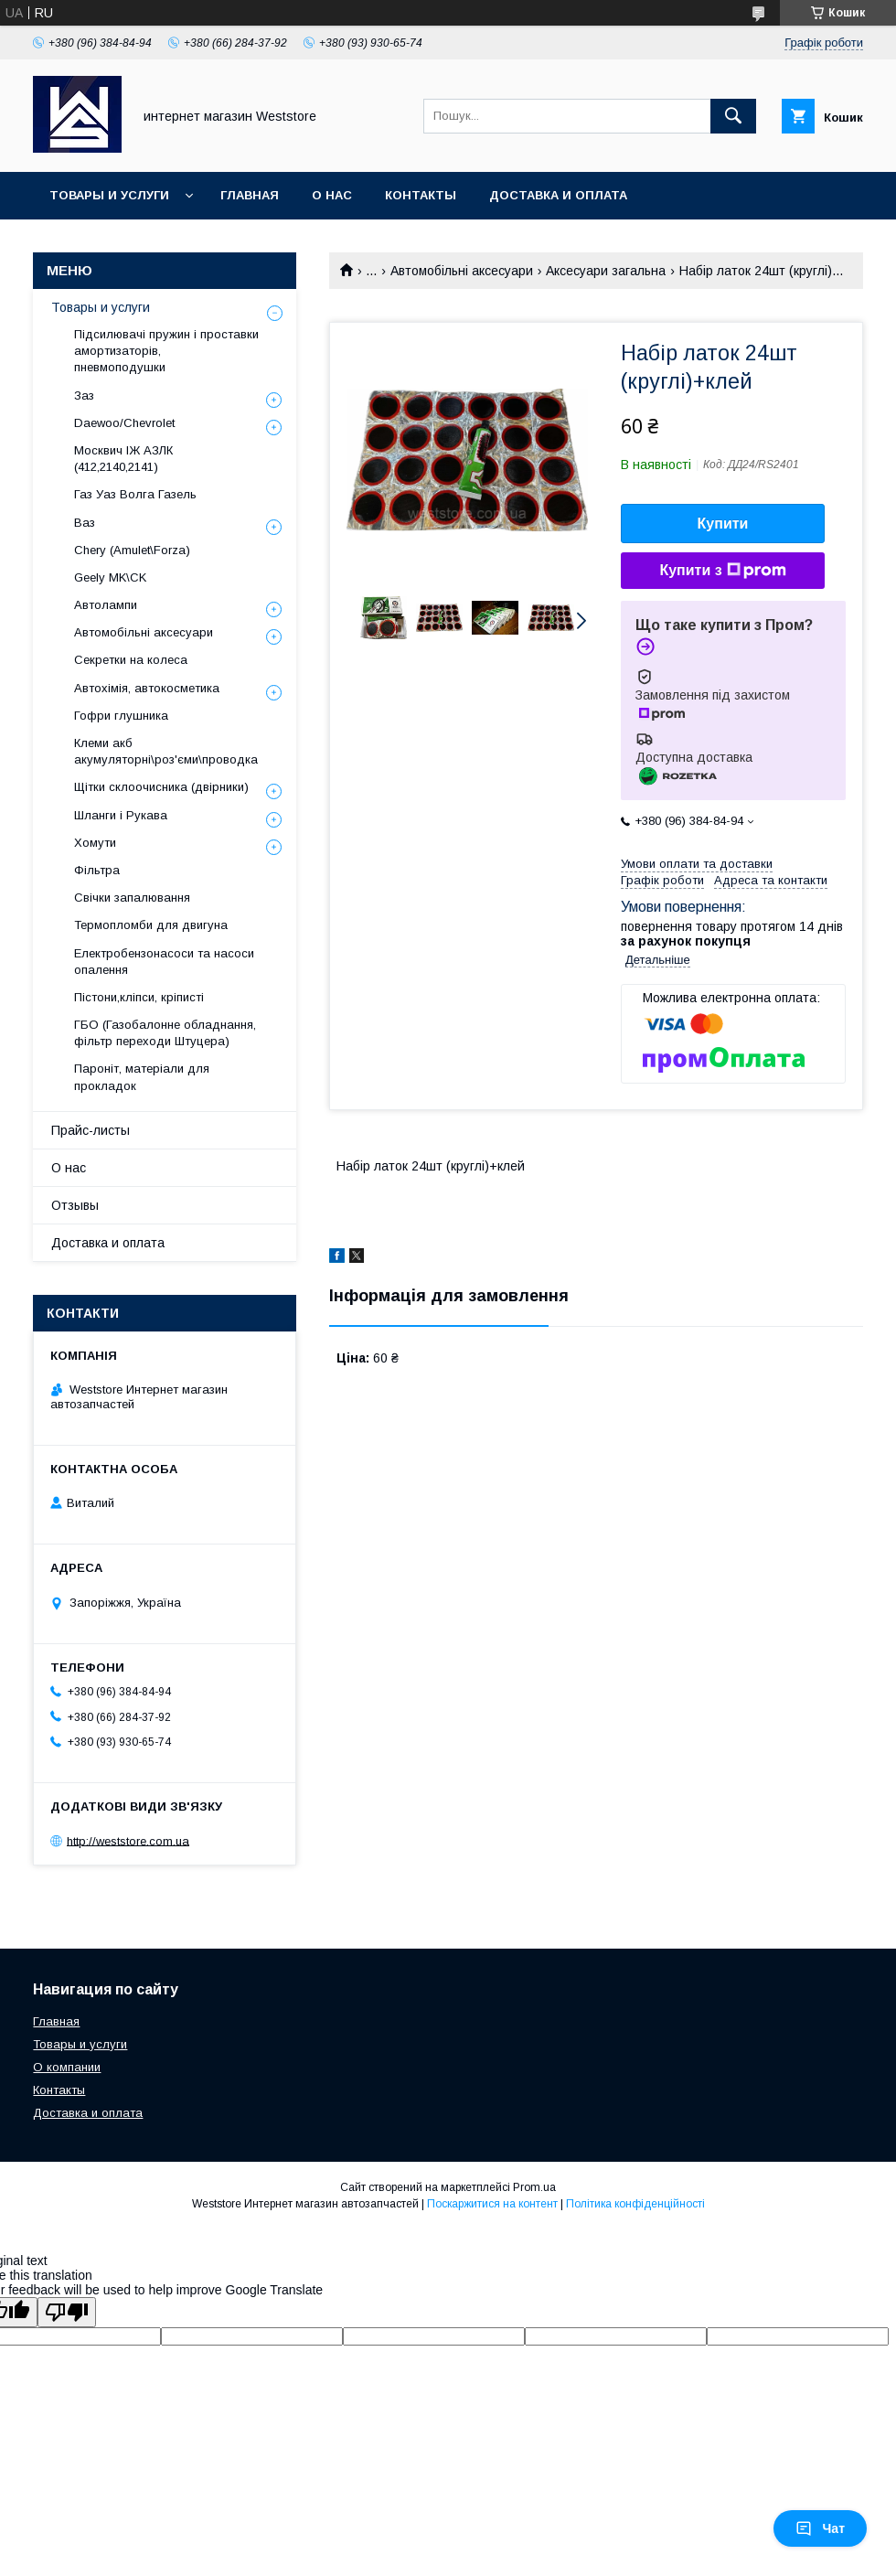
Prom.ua (534, 2187)
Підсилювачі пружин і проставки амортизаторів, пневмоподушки (166, 350)
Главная (249, 195)
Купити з (722, 570)
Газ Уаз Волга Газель (135, 494)
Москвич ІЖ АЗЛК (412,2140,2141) (123, 459)
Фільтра (97, 870)
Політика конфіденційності (635, 2203)
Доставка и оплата (558, 195)
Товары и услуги (109, 195)
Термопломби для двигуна (151, 925)
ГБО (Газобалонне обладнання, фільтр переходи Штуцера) (165, 1033)
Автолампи (105, 605)
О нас (332, 195)
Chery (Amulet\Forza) (132, 550)
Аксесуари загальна (606, 270)
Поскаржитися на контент (492, 2203)
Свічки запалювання (132, 897)
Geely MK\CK (110, 577)
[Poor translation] (66, 2312)
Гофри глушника (121, 715)
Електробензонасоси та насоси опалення (164, 961)
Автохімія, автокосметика (146, 688)
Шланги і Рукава (120, 815)
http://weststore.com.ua (128, 1840)
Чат (820, 2528)
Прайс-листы (90, 1130)
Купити (723, 523)
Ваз (84, 522)
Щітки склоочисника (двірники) (161, 787)
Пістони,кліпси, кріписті (139, 997)
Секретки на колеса (130, 660)
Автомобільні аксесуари (461, 270)
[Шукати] (733, 116)
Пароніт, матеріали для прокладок (141, 1077)
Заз (84, 395)
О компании (67, 2067)
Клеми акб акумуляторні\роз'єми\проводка (166, 751)
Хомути (95, 843)
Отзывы (75, 1205)
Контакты (420, 195)
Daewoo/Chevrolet (124, 423)
